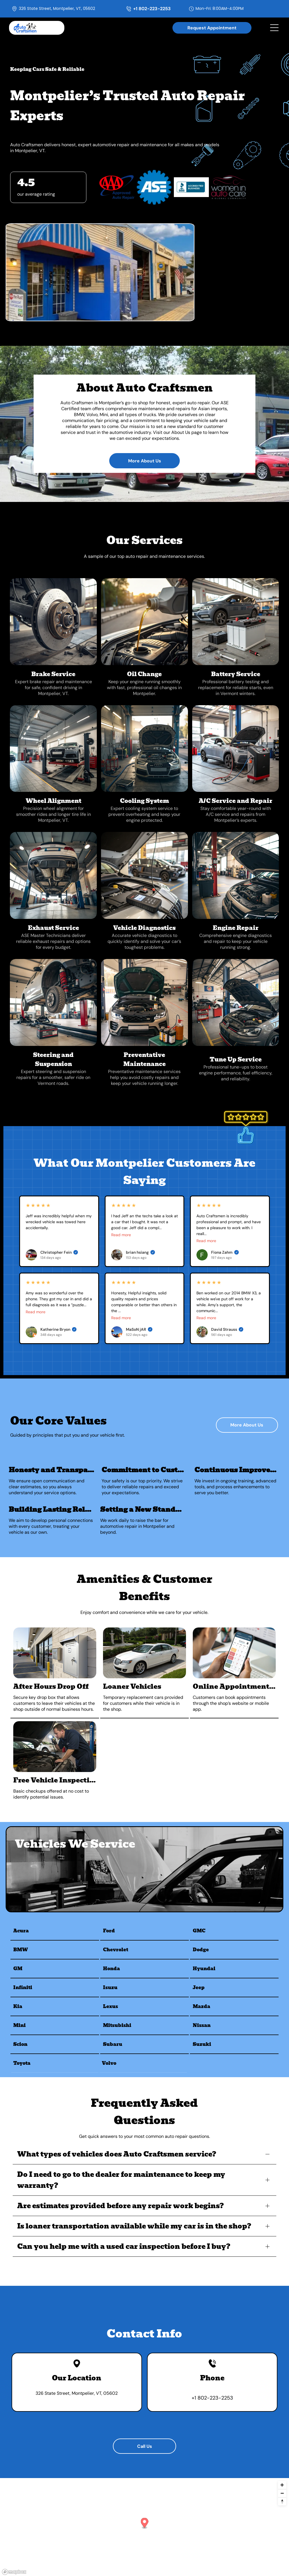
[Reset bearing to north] (282, 2501)
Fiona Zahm (225, 1252)
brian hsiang (140, 1252)
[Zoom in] (282, 2485)
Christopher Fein (59, 1252)
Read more (121, 1234)
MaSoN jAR (139, 1329)
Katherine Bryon (58, 1329)
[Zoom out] (282, 2493)
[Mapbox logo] (14, 2572)
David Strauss (227, 1329)
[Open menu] (274, 27)
